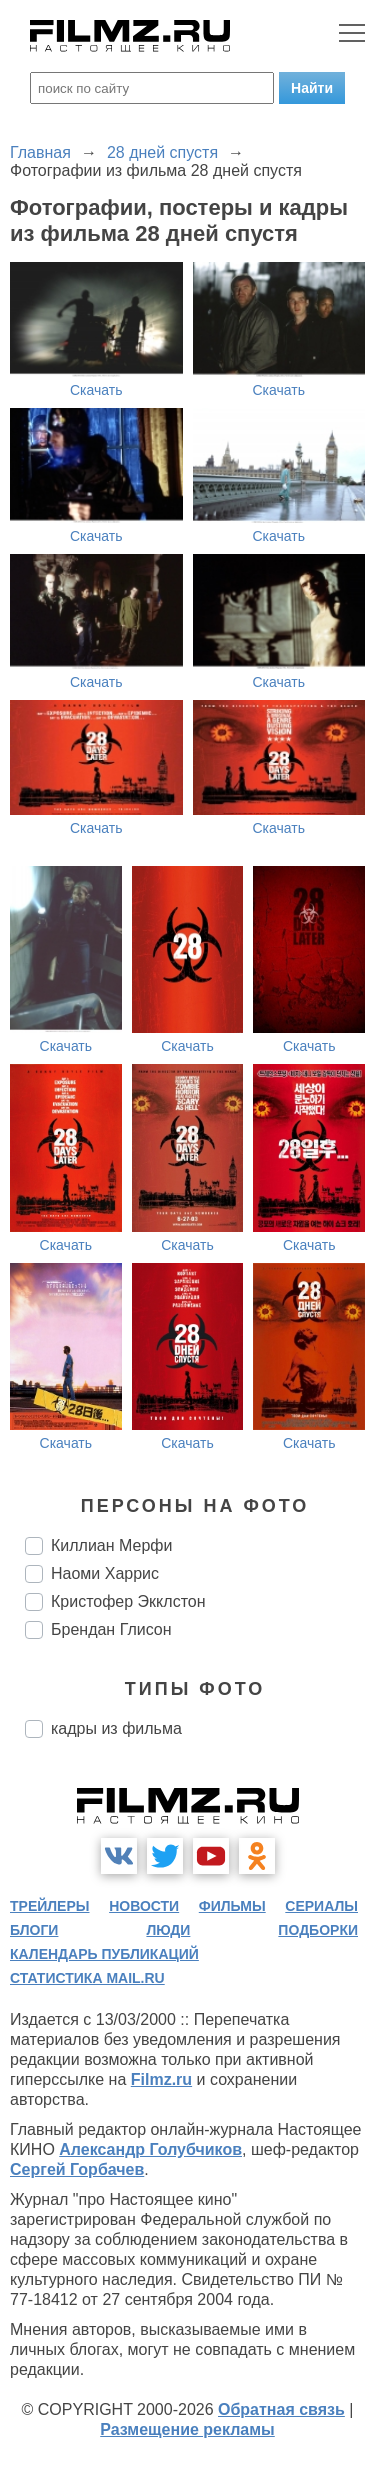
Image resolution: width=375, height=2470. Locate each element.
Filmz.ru (161, 2079)
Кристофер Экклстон (128, 1601)
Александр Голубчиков (150, 2149)
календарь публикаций (104, 1954)
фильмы (232, 1906)
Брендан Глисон (111, 1629)
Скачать (96, 390)
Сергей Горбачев (77, 2169)
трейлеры (50, 1906)
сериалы (321, 1906)
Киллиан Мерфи (111, 1545)
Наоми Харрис (105, 1573)
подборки (318, 1930)
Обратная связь (281, 2409)
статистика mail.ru (87, 1978)
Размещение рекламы (187, 2429)
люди (168, 1930)
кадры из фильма (116, 1728)
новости (144, 1906)
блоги (34, 1930)
